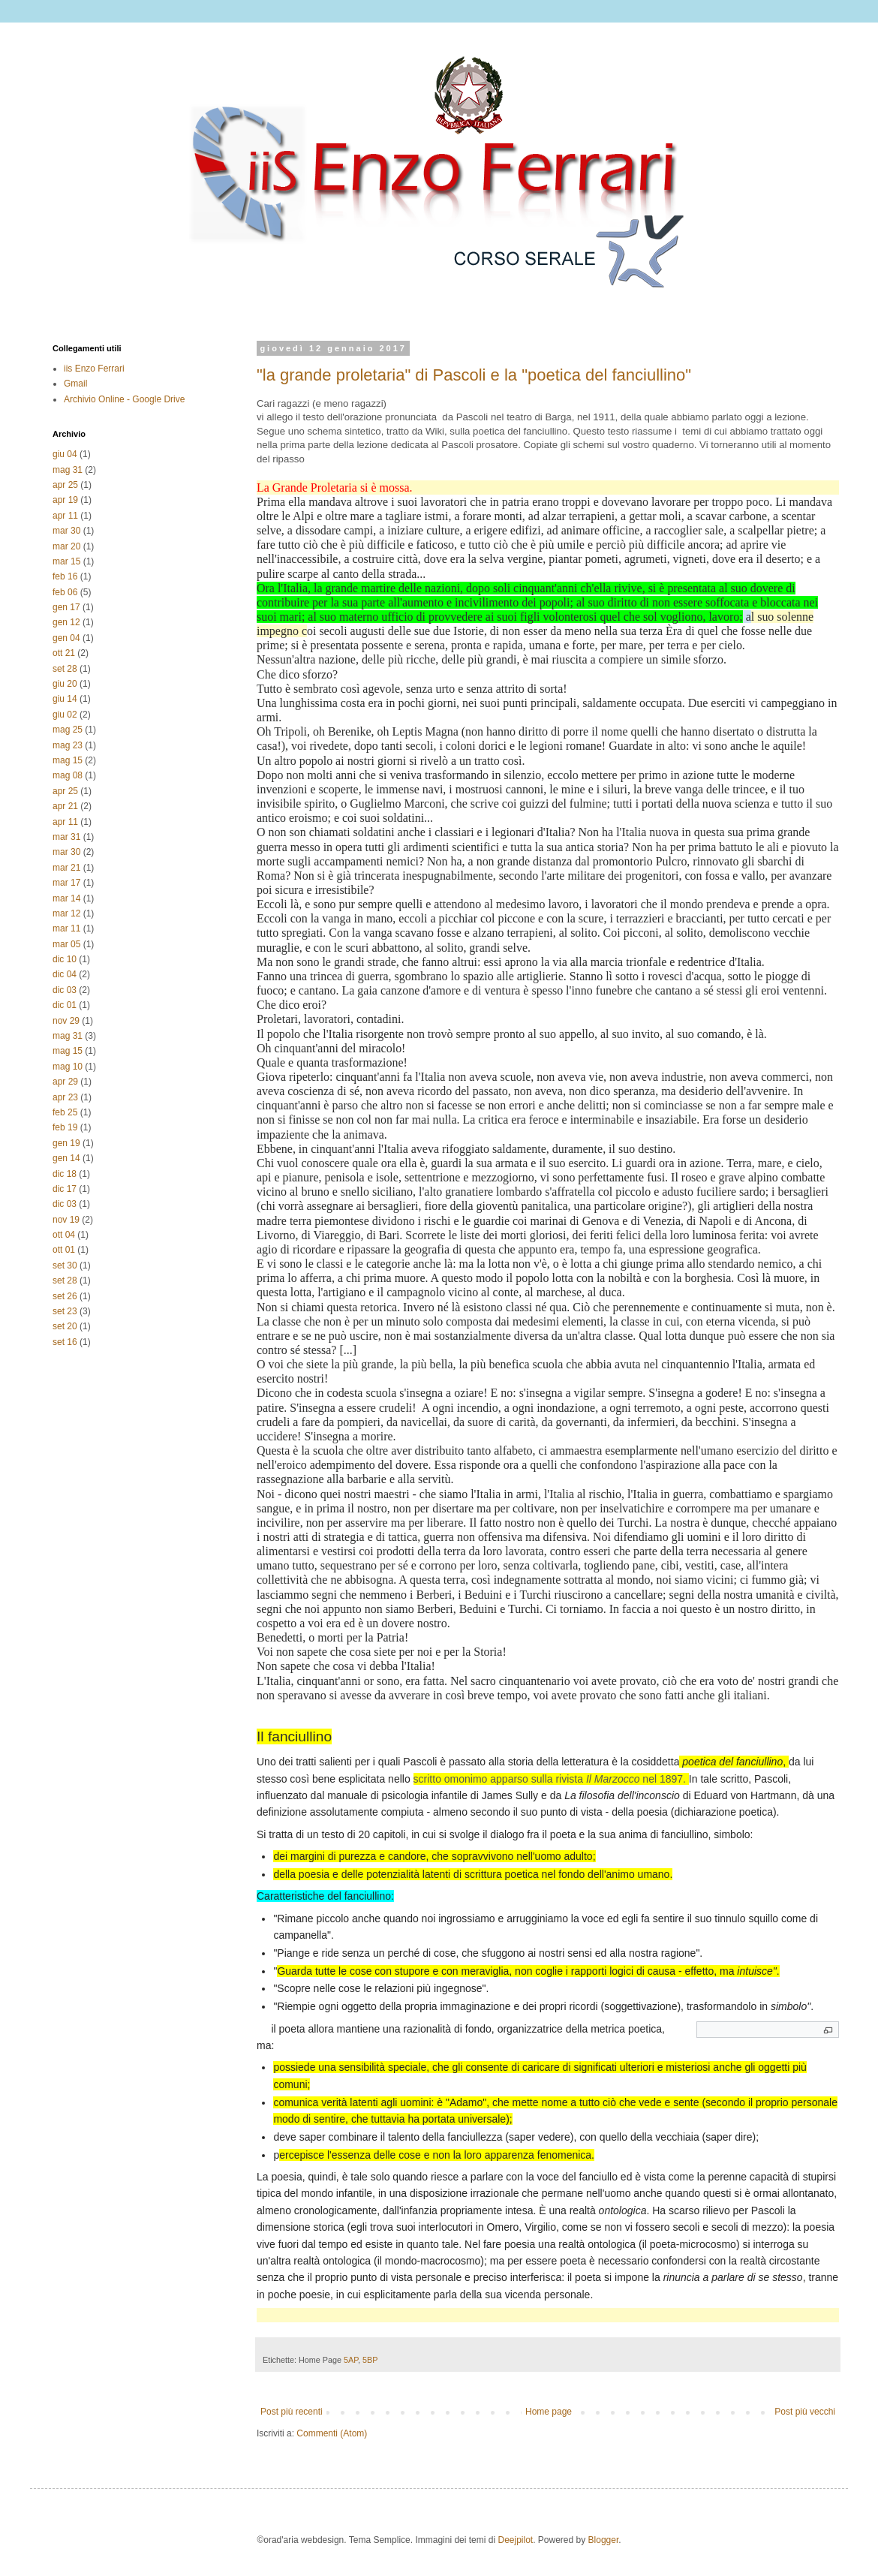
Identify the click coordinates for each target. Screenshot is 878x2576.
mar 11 (66, 928)
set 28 (65, 669)
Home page (548, 2411)
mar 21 (66, 867)
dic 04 (65, 974)
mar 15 (66, 561)
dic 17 (65, 1189)
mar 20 (66, 546)
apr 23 (65, 1097)
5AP (351, 2359)
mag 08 (68, 775)
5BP (369, 2359)
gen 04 (66, 638)
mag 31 (68, 470)
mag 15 (68, 760)
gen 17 (66, 607)
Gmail (75, 383)
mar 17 (66, 882)
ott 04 (64, 1234)
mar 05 (66, 944)
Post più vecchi (804, 2411)
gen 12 (66, 622)
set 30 (65, 1265)
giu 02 (65, 714)
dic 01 (65, 1005)
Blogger (603, 2540)
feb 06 (65, 592)
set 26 (65, 1296)
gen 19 (66, 1143)
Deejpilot (515, 2540)
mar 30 (66, 530)
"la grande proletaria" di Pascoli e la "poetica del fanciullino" (474, 375)
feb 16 (65, 576)
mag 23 (68, 745)
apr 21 (65, 806)
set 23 (65, 1311)
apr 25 (65, 485)
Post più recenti (291, 2411)
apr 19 (65, 500)
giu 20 (65, 684)
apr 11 (65, 515)
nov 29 (66, 1021)
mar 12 (66, 913)
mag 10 (68, 1066)
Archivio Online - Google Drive (124, 399)
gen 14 (66, 1158)
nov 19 (66, 1219)
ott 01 (64, 1249)
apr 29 (65, 1081)
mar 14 (66, 898)
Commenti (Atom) (331, 2433)
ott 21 (64, 653)
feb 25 (65, 1112)
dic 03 (65, 990)
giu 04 (65, 454)
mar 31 (66, 837)
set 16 (65, 1342)
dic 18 (65, 1174)
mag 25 (68, 729)
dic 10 (65, 959)
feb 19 (65, 1127)
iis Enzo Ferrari (94, 368)
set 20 (65, 1326)
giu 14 (65, 699)
